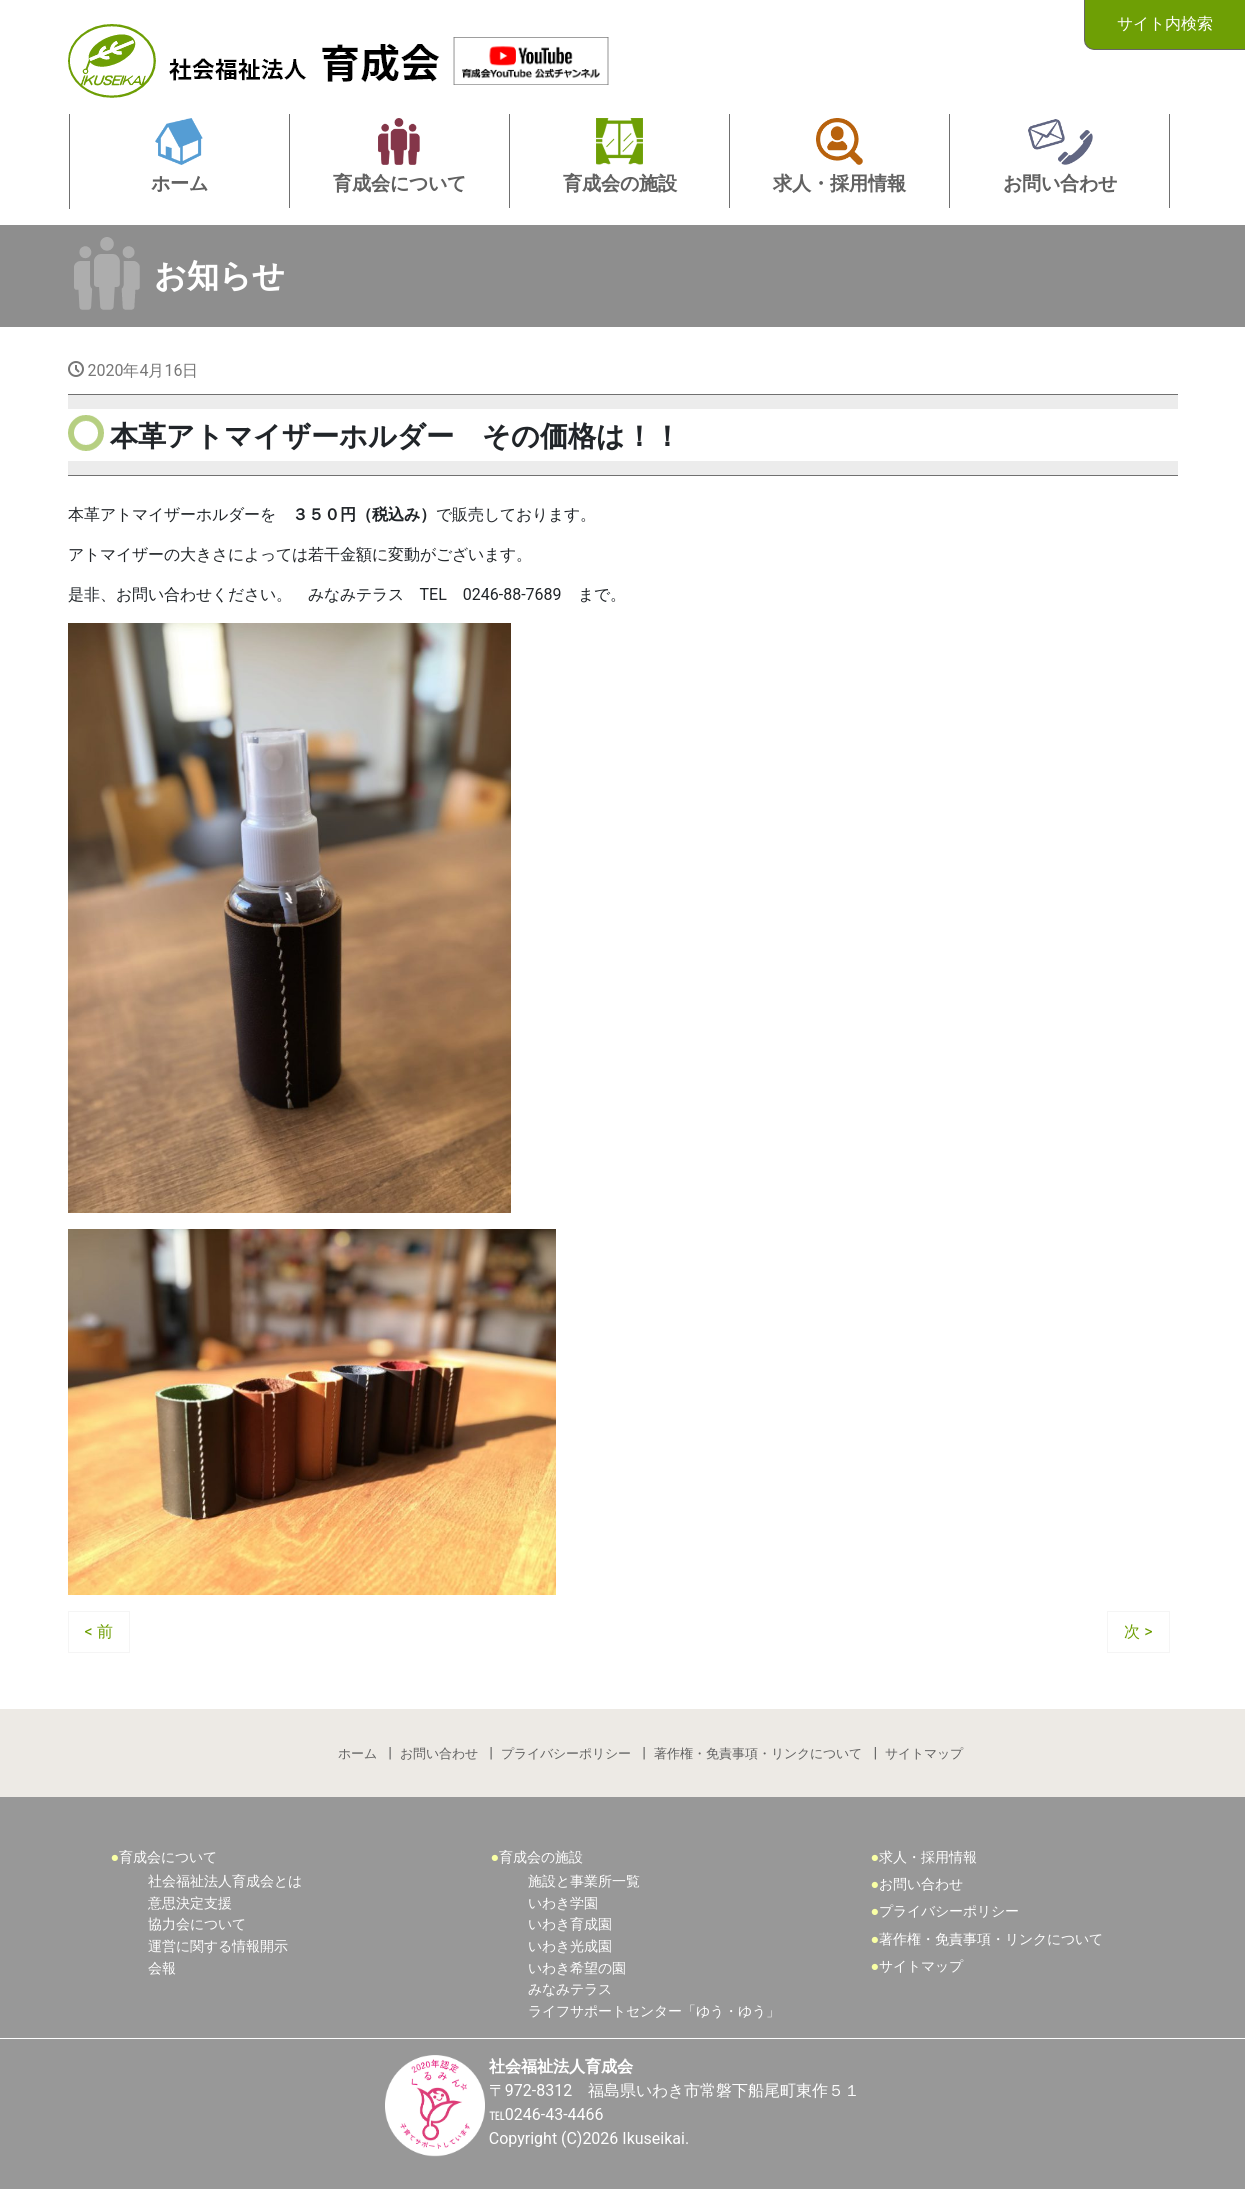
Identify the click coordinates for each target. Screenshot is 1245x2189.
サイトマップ (924, 1753)
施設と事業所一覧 (584, 1881)
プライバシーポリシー (566, 1753)
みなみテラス (570, 1989)
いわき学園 (563, 1903)
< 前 (99, 1631)
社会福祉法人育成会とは (225, 1881)
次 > (1138, 1631)
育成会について (168, 1857)
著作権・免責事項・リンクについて (758, 1753)
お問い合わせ (439, 1753)
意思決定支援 (190, 1903)
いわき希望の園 (577, 1968)
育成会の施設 (541, 1857)
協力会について (197, 1924)
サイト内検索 (1165, 23)
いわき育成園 (570, 1924)
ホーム (357, 1753)
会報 (162, 1968)
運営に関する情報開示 (218, 1946)
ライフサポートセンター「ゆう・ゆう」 (654, 2011)
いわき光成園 (570, 1946)
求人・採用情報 (928, 1857)
